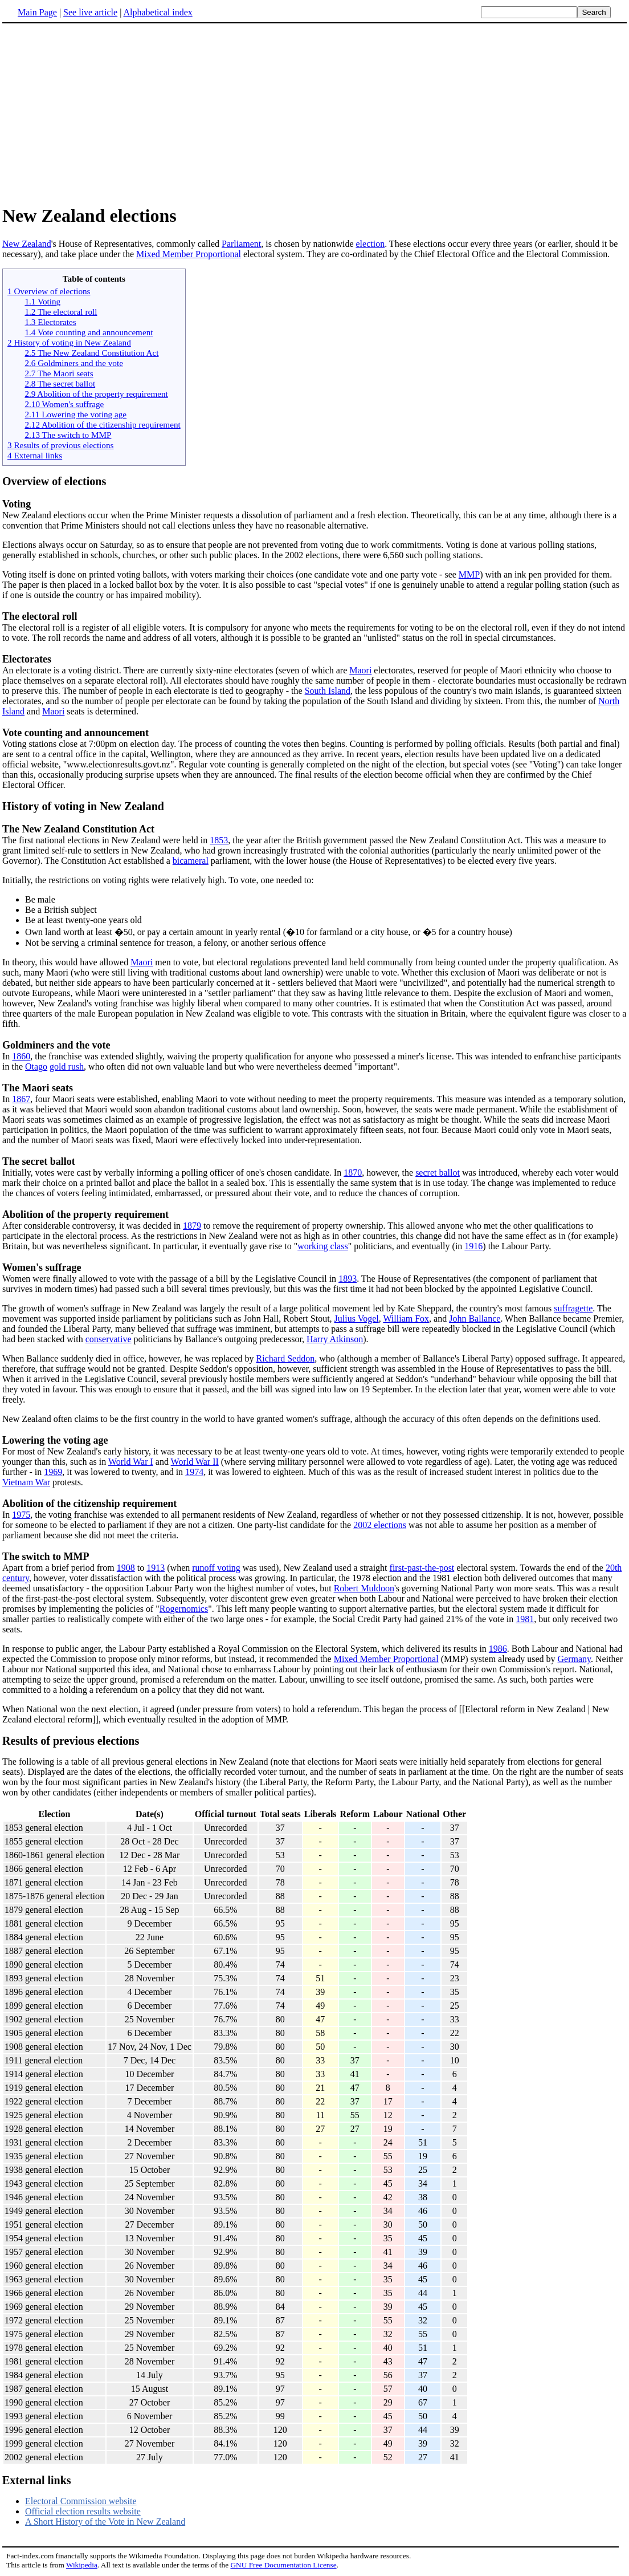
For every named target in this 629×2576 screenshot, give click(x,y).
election (370, 244)
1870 (353, 1172)
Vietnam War (26, 1482)
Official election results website (83, 2511)
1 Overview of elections (49, 291)
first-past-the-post (422, 1568)
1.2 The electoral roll (60, 311)
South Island (327, 691)
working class (322, 1246)
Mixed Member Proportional (188, 254)
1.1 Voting (42, 301)
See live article (90, 12)
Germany (574, 1659)
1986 (498, 1648)
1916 (473, 1246)
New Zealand (26, 244)
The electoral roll (39, 616)
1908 (126, 1568)
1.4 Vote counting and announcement (88, 332)
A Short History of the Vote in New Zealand (105, 2521)
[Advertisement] (98, 113)
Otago (36, 1066)
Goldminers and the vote (56, 1045)
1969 (53, 1472)
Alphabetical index (157, 12)
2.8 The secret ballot (59, 383)
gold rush (67, 1066)
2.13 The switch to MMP (67, 435)
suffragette (573, 1308)
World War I (130, 1461)
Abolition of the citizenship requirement (89, 1503)
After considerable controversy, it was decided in (92, 1225)
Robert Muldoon (364, 1588)
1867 (21, 1099)
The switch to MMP (45, 1556)
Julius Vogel (356, 1318)
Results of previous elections (70, 1740)
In (7, 1056)
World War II (195, 1461)
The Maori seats (37, 1088)
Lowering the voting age (55, 1440)
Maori (360, 670)
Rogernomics (184, 1609)
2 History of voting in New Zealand (69, 342)
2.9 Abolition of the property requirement (96, 394)
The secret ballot (38, 1161)
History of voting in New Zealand (83, 806)
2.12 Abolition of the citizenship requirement (102, 424)
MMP (469, 574)
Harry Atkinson (335, 1339)
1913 (155, 1568)
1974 (194, 1472)
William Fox (406, 1318)
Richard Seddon (285, 1358)
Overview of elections (54, 481)
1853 (219, 840)
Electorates (26, 659)
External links (36, 2480)
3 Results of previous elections (60, 445)
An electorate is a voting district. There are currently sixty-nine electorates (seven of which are (175, 670)
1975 (21, 1514)
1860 (21, 1056)
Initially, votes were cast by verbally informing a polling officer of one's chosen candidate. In (173, 1172)
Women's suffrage (41, 1267)
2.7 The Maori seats (58, 373)
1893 (347, 1278)
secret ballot (437, 1172)
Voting (16, 504)
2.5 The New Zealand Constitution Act (91, 352)
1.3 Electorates (50, 322)
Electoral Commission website (81, 2501)
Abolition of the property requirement (85, 1214)
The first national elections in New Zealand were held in (106, 840)
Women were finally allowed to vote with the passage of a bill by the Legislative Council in (170, 1278)
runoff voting (216, 1568)
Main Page (37, 12)
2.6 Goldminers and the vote (73, 363)
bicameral (191, 861)
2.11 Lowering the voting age (75, 414)
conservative (108, 1339)
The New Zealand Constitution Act (78, 829)
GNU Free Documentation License (283, 2565)
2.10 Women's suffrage (64, 404)
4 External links (34, 455)
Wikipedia (81, 2565)
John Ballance (474, 1318)
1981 (525, 1619)
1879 (192, 1225)
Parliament (241, 244)
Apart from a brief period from (59, 1568)
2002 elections (379, 1525)
